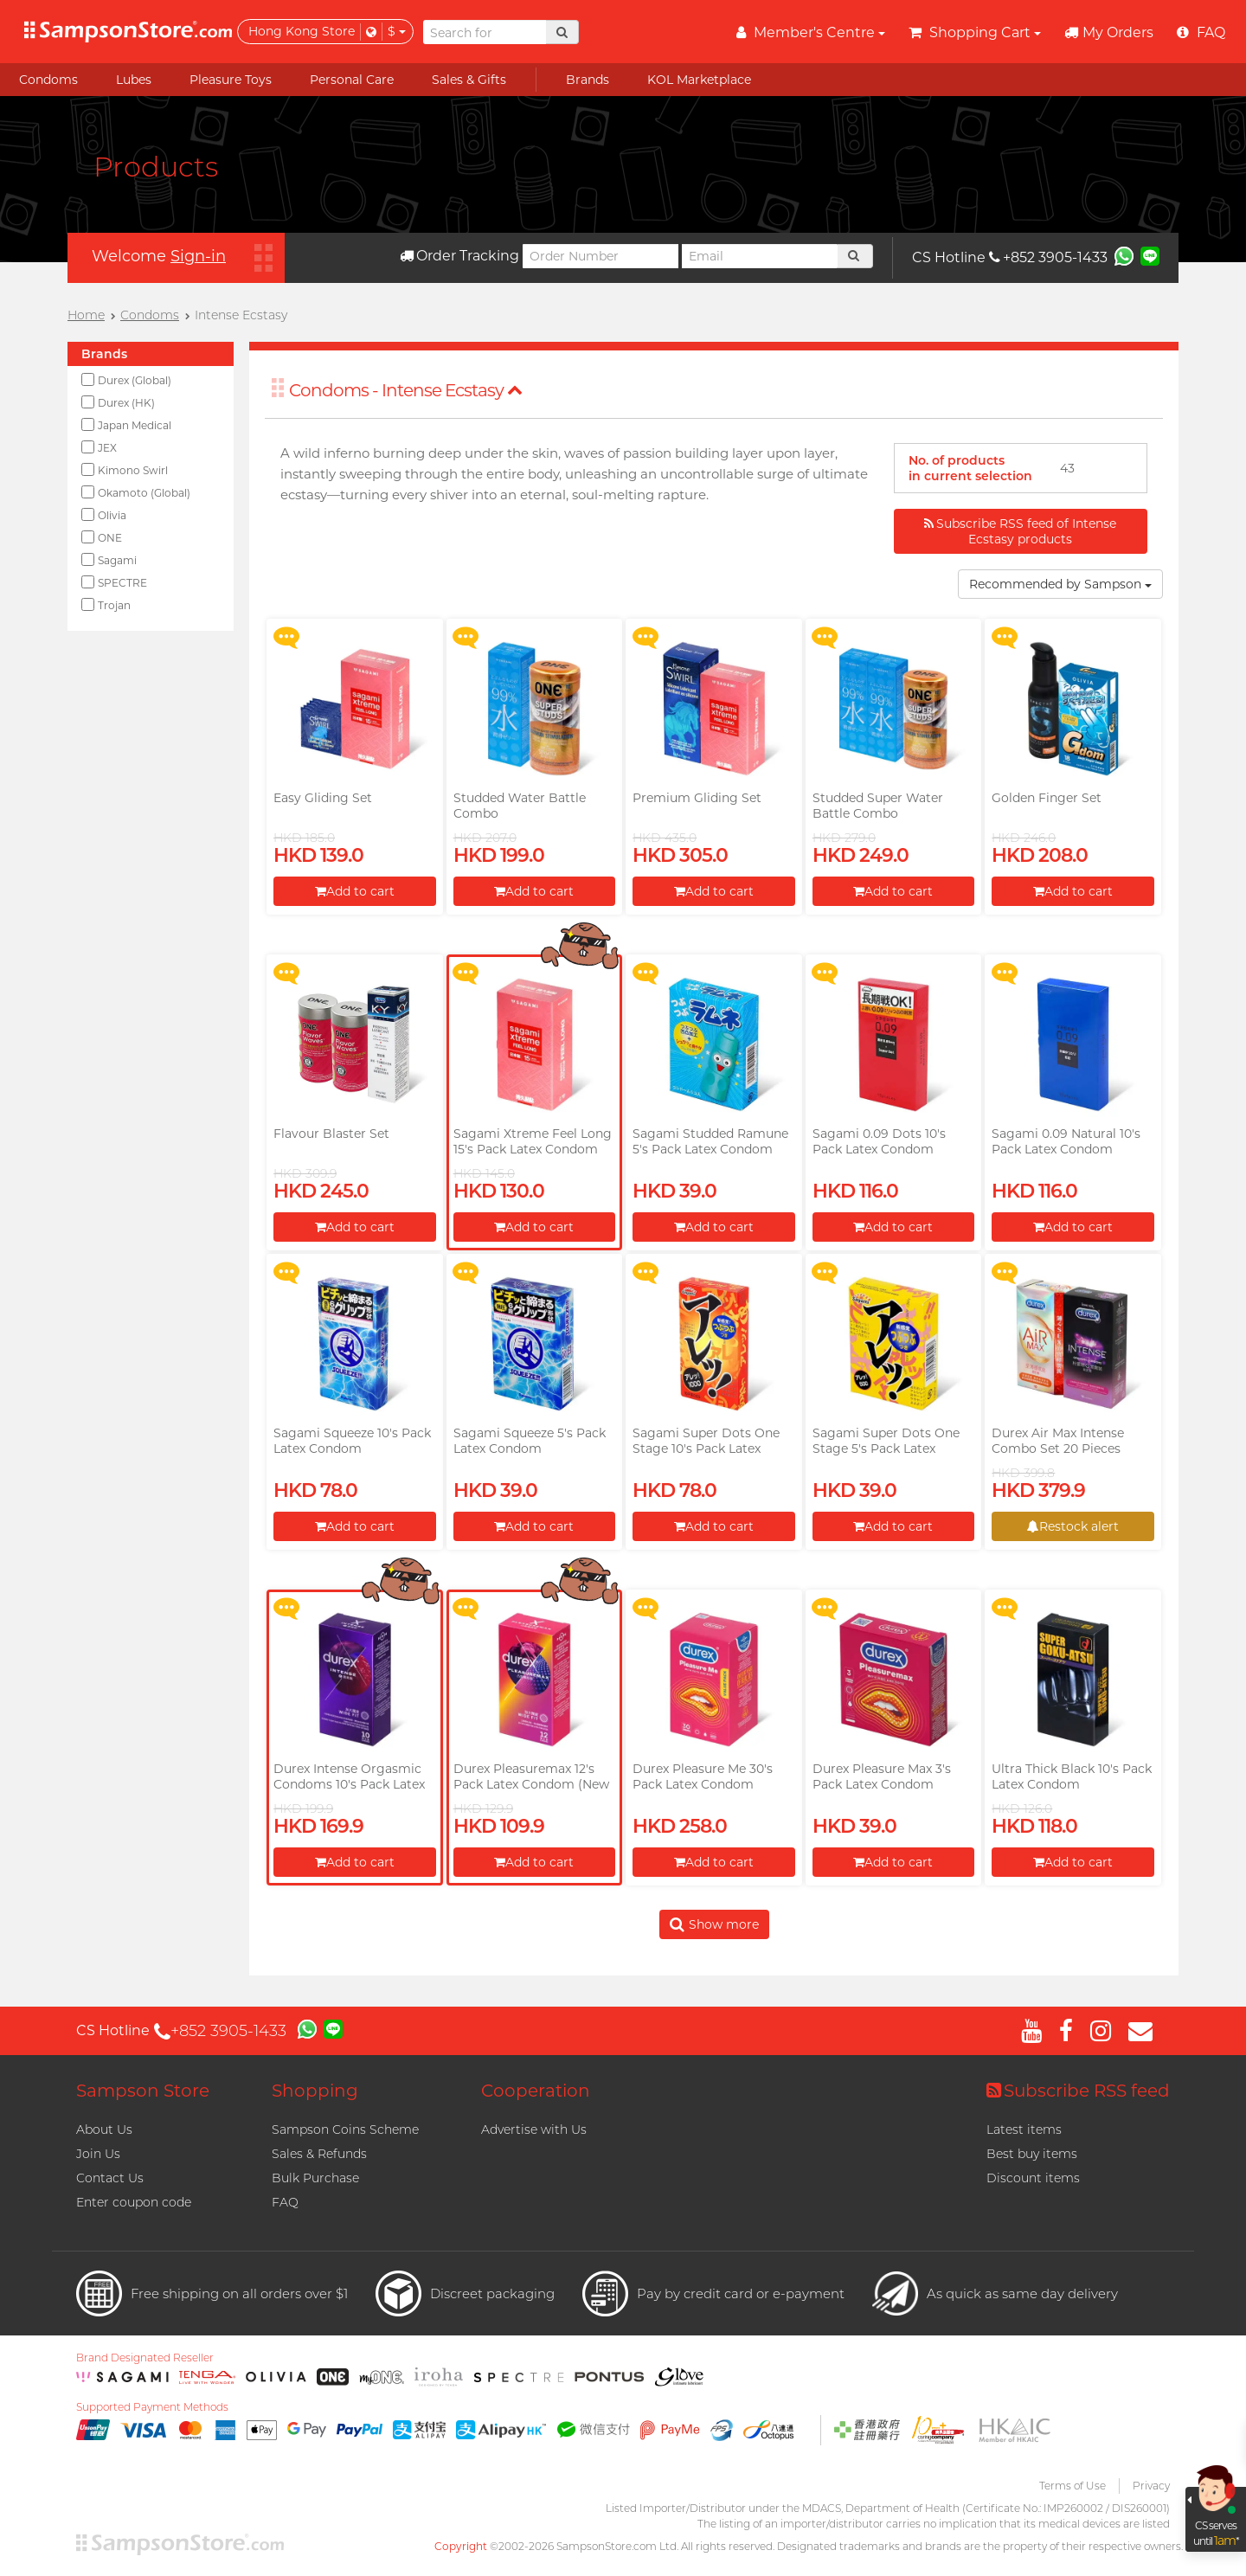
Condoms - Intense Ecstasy (406, 390)
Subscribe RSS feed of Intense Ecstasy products (1020, 531)
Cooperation (535, 2090)
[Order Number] (600, 256)
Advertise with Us (534, 2129)
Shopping (315, 2090)
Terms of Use (1072, 2485)
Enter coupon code (133, 2202)
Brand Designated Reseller (145, 2358)
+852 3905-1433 (1048, 257)
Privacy (1151, 2485)
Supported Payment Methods (152, 2407)
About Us (104, 2129)
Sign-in (198, 256)
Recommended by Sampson (1060, 584)
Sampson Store (142, 2090)
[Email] (760, 256)
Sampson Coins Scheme (345, 2129)
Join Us (98, 2154)
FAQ (285, 2202)
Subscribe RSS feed (1078, 2090)
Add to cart (355, 891)
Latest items (1024, 2129)
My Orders (1108, 32)
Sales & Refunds (319, 2154)
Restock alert (1073, 1526)
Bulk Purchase (315, 2178)
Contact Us (110, 2178)
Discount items (1033, 2178)
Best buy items (1031, 2154)
